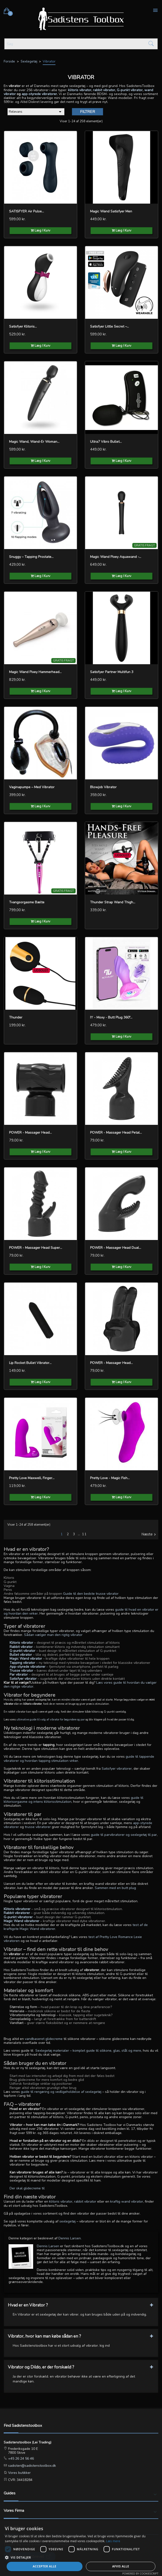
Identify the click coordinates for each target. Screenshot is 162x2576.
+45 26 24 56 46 (20, 2458)
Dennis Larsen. (69, 2238)
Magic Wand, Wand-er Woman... (34, 441)
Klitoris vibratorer (17, 1909)
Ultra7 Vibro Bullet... (106, 441)
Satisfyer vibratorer (117, 1768)
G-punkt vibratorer (18, 1917)
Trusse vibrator (21, 1670)
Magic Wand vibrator (26, 1658)
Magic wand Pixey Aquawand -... (115, 556)
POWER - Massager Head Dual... (115, 1247)
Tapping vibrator (22, 1662)
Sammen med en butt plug (115, 1888)
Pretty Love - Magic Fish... (110, 1478)
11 (84, 1534)
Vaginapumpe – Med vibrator (31, 787)
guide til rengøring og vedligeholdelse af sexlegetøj (61, 2091)
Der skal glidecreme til (27, 2188)
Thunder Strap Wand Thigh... (112, 902)
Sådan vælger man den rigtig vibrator (53, 1634)
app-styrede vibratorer (39, 94)
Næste (149, 1534)
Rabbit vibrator (21, 1646)
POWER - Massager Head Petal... (116, 1132)
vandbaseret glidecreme (44, 2038)
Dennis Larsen (48, 2246)
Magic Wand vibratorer (21, 1921)
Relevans (36, 112)
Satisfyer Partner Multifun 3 (111, 672)
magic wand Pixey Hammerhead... (35, 672)
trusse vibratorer (38, 1827)
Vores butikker (19, 2472)
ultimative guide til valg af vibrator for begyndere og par (50, 1719)
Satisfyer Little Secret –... (109, 326)
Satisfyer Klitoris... (23, 326)
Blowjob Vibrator (103, 787)
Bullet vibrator (21, 1654)
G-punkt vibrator (130, 90)
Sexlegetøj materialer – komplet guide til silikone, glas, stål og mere (88, 2050)
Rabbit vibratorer (17, 1913)
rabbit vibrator (104, 90)
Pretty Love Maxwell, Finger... (31, 1478)
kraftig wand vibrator (126, 2201)
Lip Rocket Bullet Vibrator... (30, 1363)
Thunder (15, 1017)
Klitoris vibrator (21, 1642)
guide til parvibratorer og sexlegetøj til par (124, 1834)
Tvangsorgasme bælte (26, 902)
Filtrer (87, 111)
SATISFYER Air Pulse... (26, 211)
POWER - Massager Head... (30, 1132)
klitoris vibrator (79, 90)
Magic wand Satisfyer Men (111, 211)
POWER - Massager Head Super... (35, 1247)
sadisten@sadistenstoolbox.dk (31, 2465)
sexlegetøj (67, 2221)
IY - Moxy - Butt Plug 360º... (111, 1017)
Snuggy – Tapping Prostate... (31, 556)
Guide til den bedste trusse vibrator (91, 1593)
